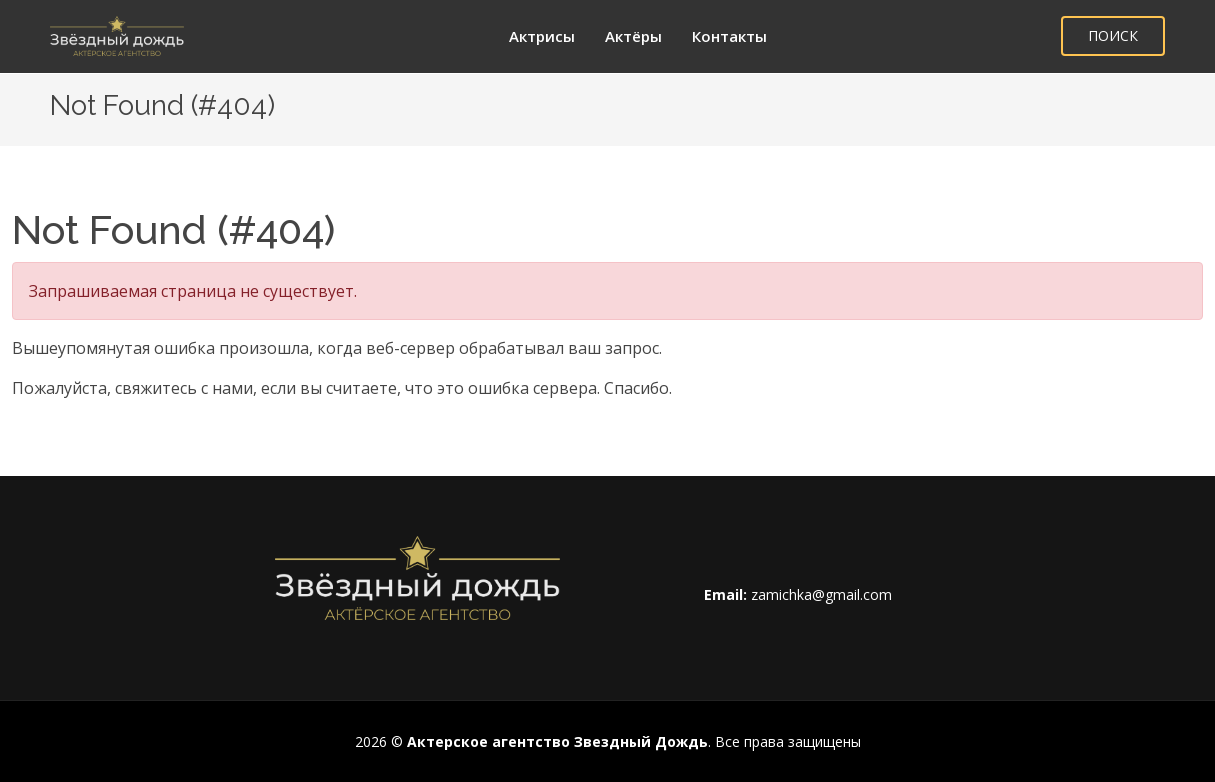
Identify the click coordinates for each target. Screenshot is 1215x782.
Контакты (729, 36)
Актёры (633, 36)
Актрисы (542, 36)
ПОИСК (1113, 35)
